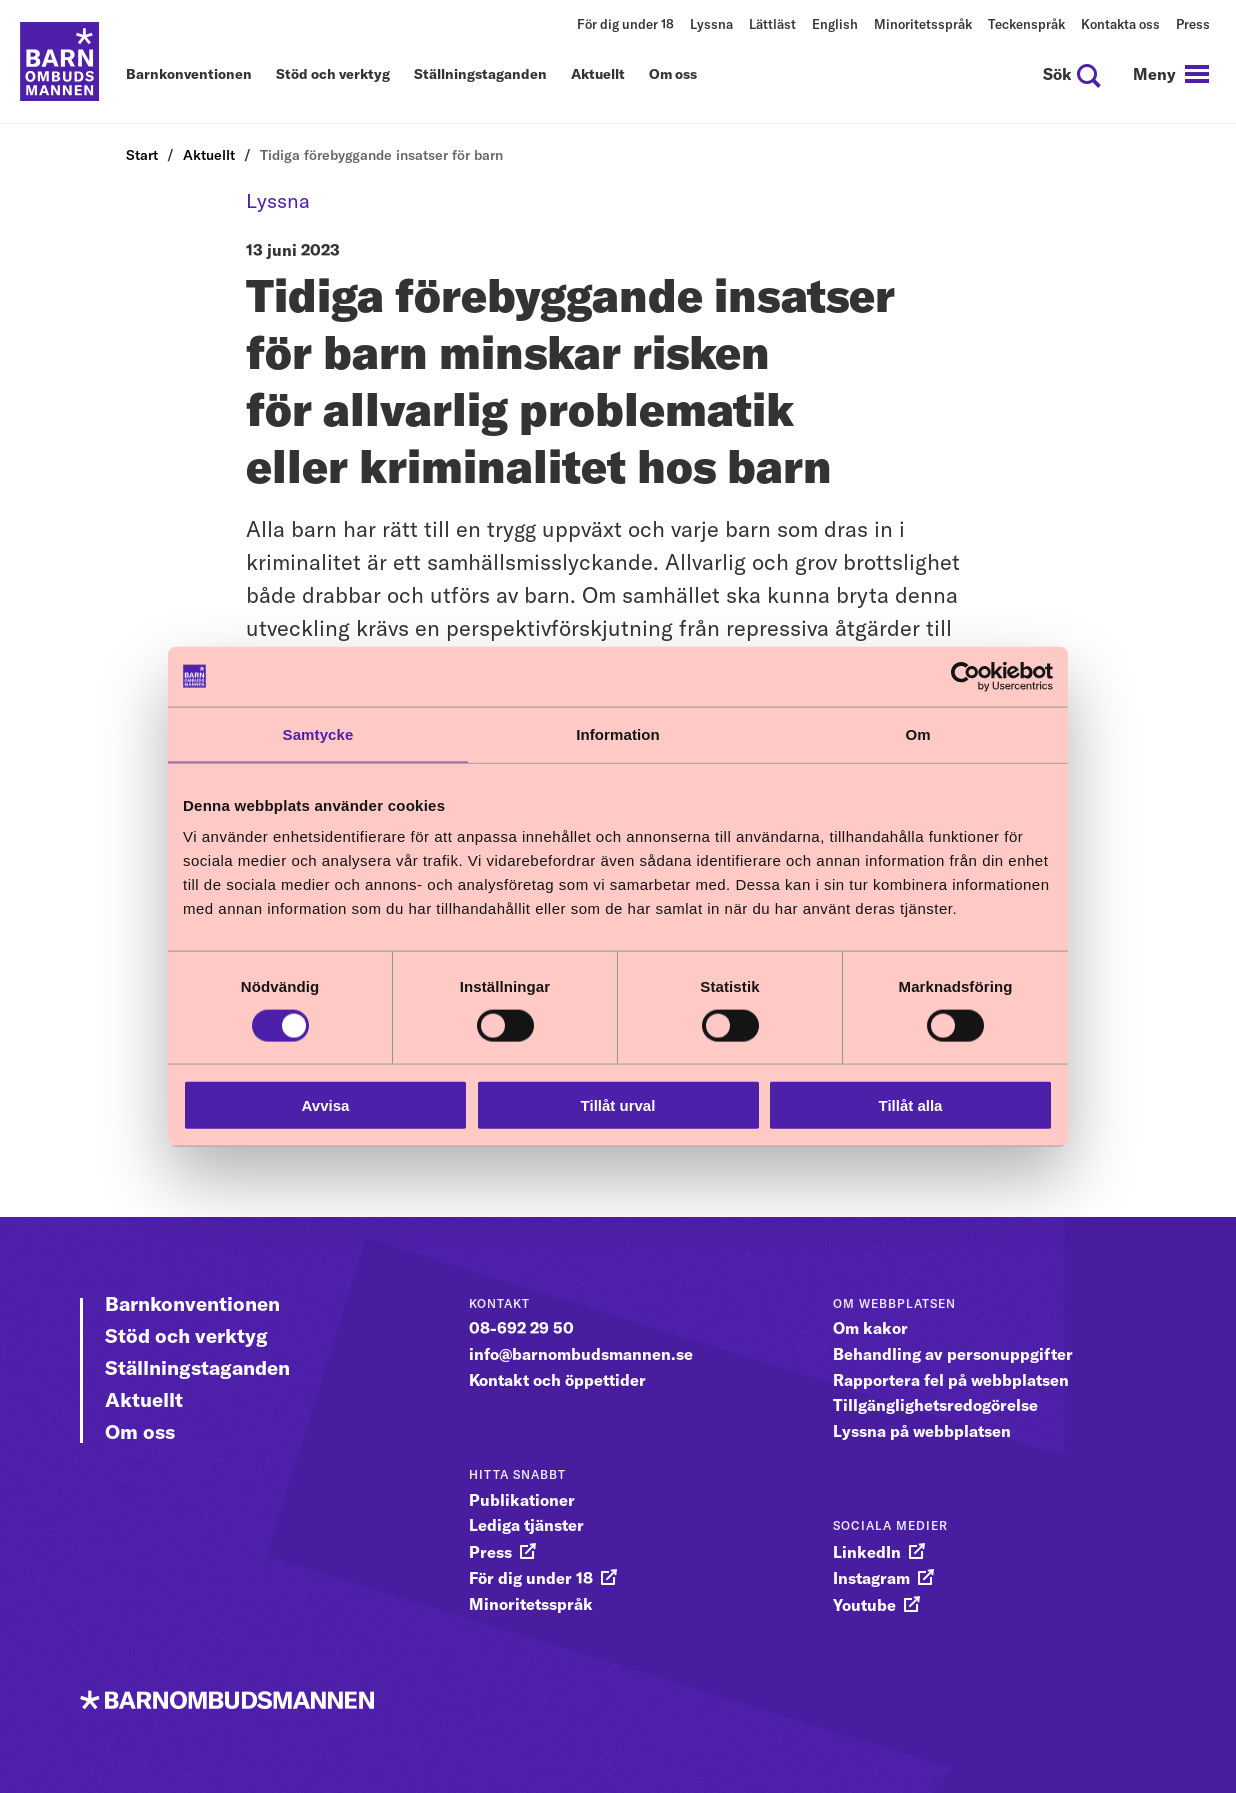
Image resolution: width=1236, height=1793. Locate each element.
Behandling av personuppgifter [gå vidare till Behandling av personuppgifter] (953, 1354)
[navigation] (1171, 74)
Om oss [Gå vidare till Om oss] (140, 1431)
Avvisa (326, 1105)
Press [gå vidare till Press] (490, 1552)
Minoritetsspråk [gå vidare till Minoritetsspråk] (531, 1604)
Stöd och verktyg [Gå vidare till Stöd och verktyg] (186, 1335)
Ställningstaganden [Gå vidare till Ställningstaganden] (197, 1367)
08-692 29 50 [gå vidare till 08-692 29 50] (521, 1328)
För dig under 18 (625, 24)
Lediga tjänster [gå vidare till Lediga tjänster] (526, 1525)
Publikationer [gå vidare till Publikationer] (522, 1500)
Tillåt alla (911, 1105)
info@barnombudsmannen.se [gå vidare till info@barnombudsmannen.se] (581, 1354)
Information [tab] (618, 733)
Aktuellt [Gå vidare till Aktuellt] (144, 1399)
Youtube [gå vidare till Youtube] (864, 1605)
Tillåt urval (618, 1105)
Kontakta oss (1120, 24)
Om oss (673, 75)
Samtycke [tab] (318, 733)
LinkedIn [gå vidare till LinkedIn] (867, 1552)
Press (1193, 24)
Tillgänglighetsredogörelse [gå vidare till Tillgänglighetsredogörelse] (935, 1405)
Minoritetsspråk (923, 24)
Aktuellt (598, 75)
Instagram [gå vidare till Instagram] (871, 1578)
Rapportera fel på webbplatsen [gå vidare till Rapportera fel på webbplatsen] (951, 1380)
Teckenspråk (1026, 24)
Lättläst (772, 24)
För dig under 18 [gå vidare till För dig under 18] (531, 1578)
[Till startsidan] (60, 62)
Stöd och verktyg (333, 75)
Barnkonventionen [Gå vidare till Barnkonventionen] (192, 1303)
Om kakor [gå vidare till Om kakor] (870, 1328)
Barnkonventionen (189, 75)
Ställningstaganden (480, 75)
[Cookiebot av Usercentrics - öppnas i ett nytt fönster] (965, 676)
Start (142, 155)
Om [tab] (917, 733)
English (835, 24)
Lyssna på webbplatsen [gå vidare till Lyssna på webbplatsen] (922, 1431)
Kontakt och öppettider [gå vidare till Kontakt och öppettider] (557, 1380)
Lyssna (711, 24)
